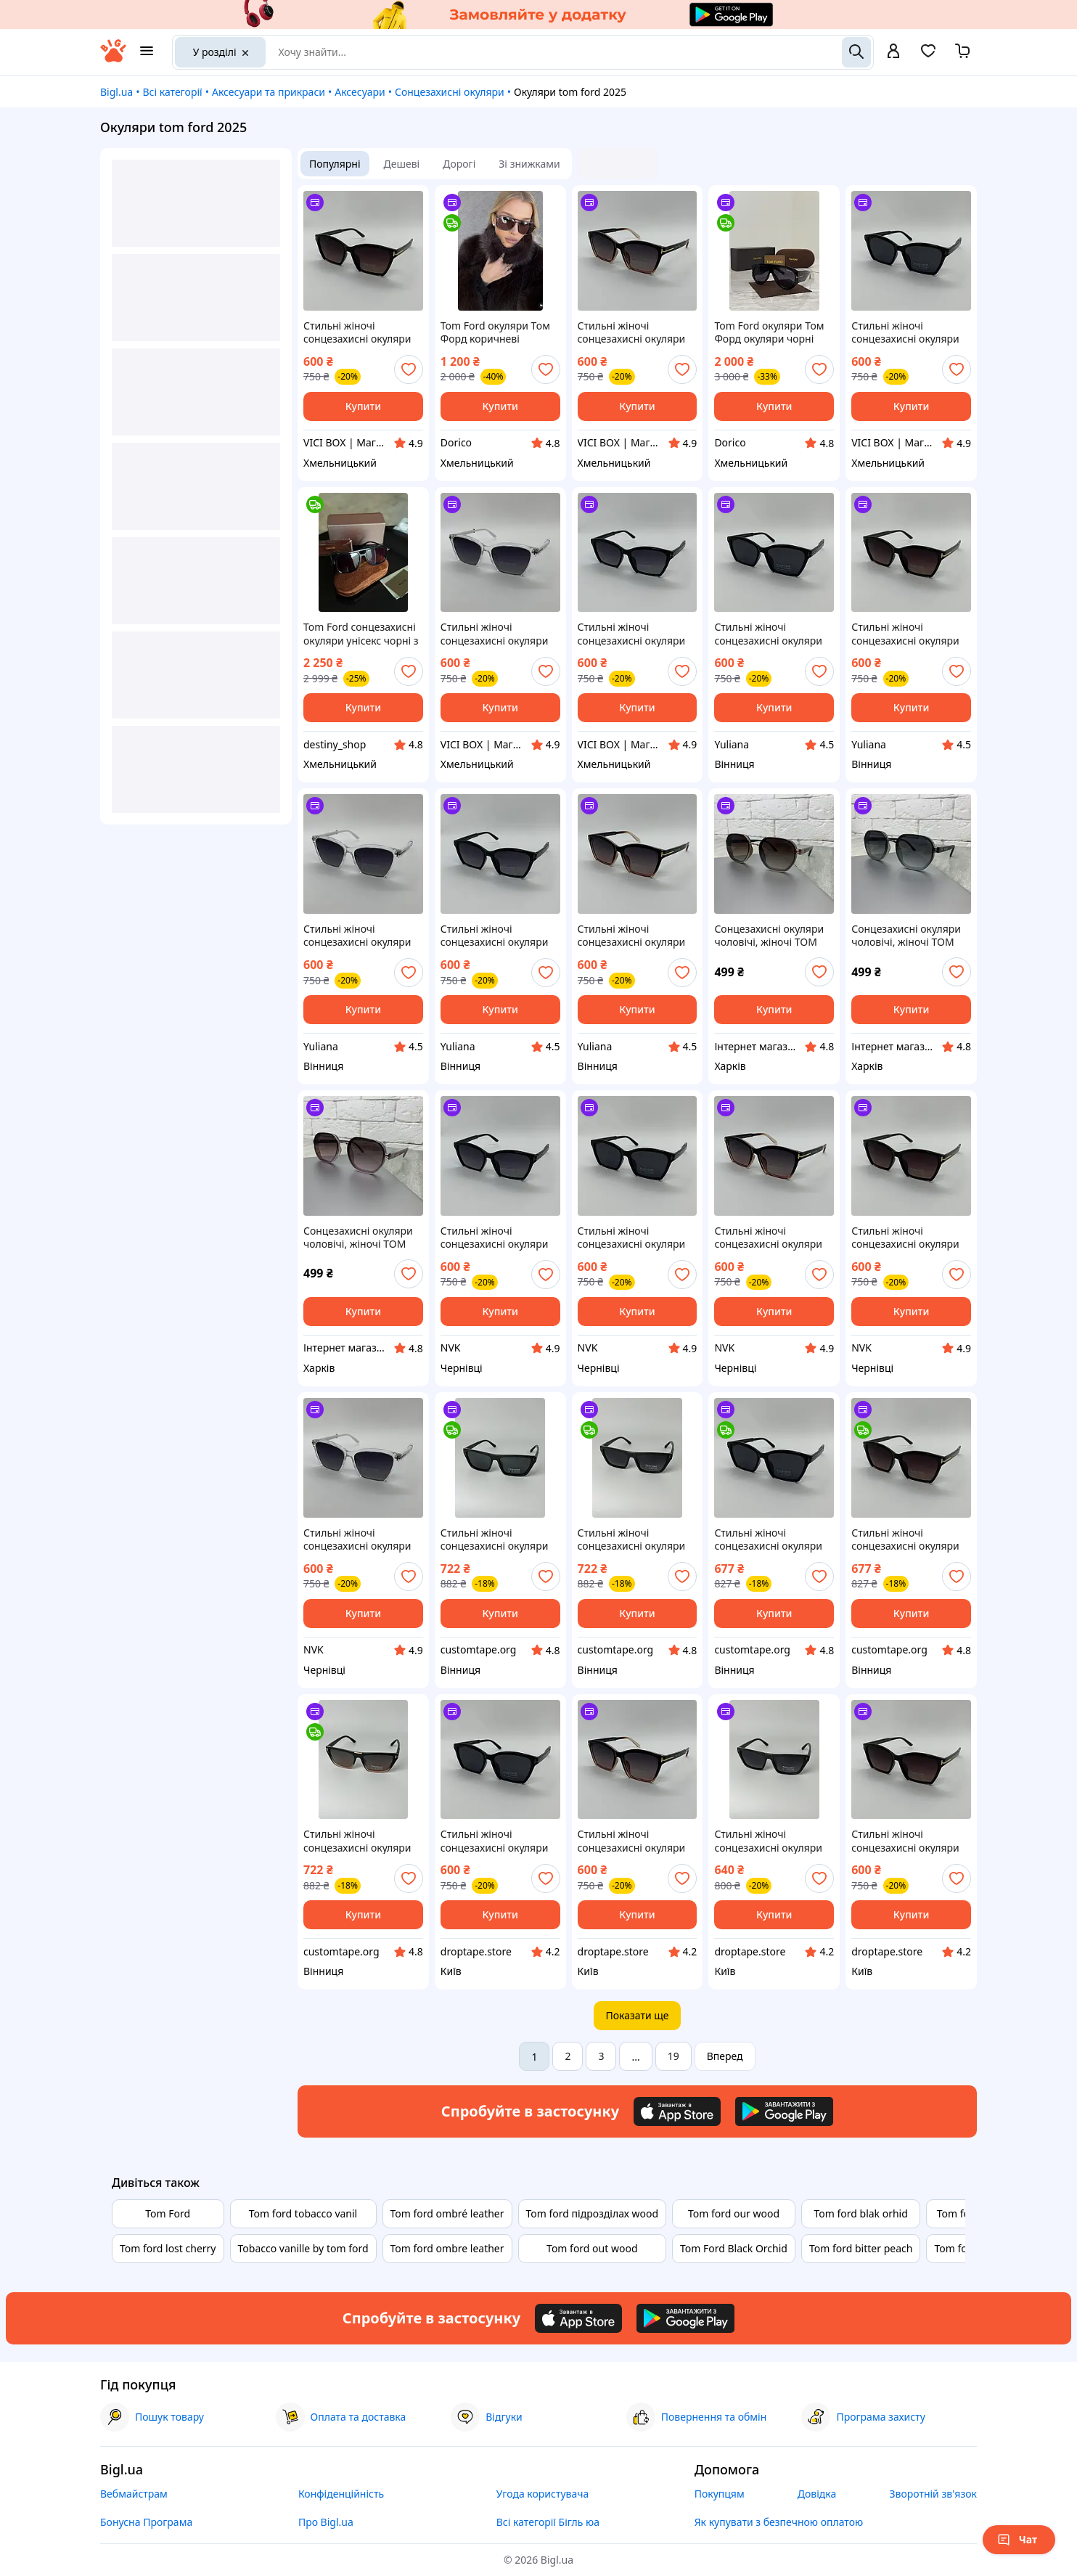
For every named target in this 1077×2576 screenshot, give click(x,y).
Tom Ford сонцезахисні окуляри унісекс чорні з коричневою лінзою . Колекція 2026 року (361, 634)
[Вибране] (928, 55)
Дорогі (459, 164)
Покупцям (720, 2494)
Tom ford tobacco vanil (303, 2213)
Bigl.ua (116, 92)
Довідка (817, 2494)
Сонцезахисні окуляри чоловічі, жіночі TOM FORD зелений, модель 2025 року (908, 936)
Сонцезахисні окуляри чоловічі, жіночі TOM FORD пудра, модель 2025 (358, 1237)
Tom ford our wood (733, 2213)
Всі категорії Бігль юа (547, 2522)
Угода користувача (542, 2494)
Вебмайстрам (134, 2494)
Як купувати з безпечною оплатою (779, 2522)
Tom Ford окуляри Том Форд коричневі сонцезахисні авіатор (495, 332)
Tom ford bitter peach (860, 2248)
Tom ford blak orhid (860, 2213)
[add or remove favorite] (408, 369)
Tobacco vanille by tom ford (303, 2248)
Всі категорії (172, 92)
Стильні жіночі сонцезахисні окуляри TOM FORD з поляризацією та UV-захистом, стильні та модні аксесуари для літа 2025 (495, 1539)
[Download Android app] (784, 2111)
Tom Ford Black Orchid (733, 2248)
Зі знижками (529, 164)
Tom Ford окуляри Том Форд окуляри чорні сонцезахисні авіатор (769, 332)
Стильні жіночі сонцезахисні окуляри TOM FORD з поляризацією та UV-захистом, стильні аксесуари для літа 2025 (362, 332)
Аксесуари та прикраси (268, 92)
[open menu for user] (893, 52)
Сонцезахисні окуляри (449, 92)
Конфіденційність (341, 2494)
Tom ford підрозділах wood (592, 2213)
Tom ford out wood (591, 2248)
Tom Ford (167, 2213)
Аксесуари (360, 92)
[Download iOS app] (677, 2111)
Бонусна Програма (146, 2522)
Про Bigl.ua (325, 2522)
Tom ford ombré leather (447, 2213)
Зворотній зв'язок (933, 2494)
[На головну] (113, 58)
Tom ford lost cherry (168, 2248)
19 (673, 2056)
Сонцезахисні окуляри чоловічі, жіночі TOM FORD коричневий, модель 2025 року (769, 936)
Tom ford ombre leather (447, 2248)
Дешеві (402, 164)
